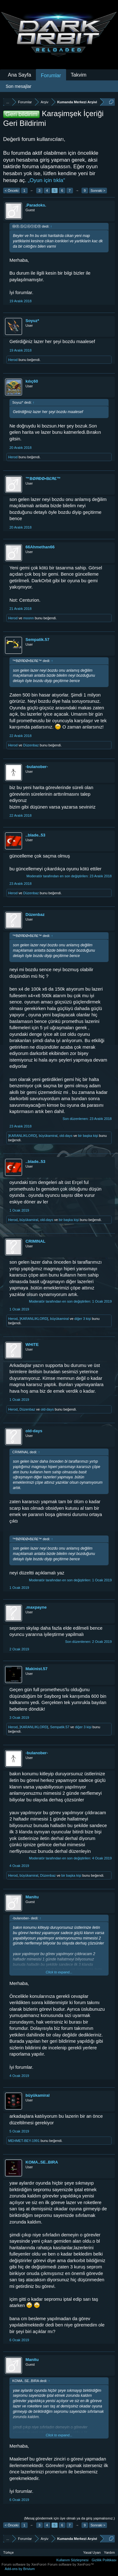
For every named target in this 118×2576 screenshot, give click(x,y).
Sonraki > (98, 190)
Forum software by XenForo (25, 2564)
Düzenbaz (31, 745)
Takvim (79, 75)
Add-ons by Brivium (20, 2569)
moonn (28, 618)
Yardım (109, 2552)
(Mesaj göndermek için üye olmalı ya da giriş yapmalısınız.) (69, 2518)
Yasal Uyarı (92, 2552)
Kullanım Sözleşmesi (72, 2560)
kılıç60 (31, 381)
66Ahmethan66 (39, 547)
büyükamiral (48, 1135)
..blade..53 (35, 835)
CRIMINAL (35, 1241)
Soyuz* (32, 320)
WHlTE (32, 1344)
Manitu (32, 1897)
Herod (13, 360)
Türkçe (8, 2552)
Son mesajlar (18, 86)
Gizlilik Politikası (104, 2560)
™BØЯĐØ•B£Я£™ (43, 478)
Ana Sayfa (19, 75)
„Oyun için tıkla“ (46, 180)
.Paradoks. (35, 205)
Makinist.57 (36, 1668)
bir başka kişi (88, 1135)
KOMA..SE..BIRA (41, 2162)
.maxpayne (36, 1607)
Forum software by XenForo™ (71, 2564)
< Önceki (12, 190)
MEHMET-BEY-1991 (24, 2141)
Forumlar (51, 75)
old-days (66, 1135)
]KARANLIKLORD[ (22, 1135)
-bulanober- (36, 766)
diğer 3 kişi (82, 1318)
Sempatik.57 (37, 639)
